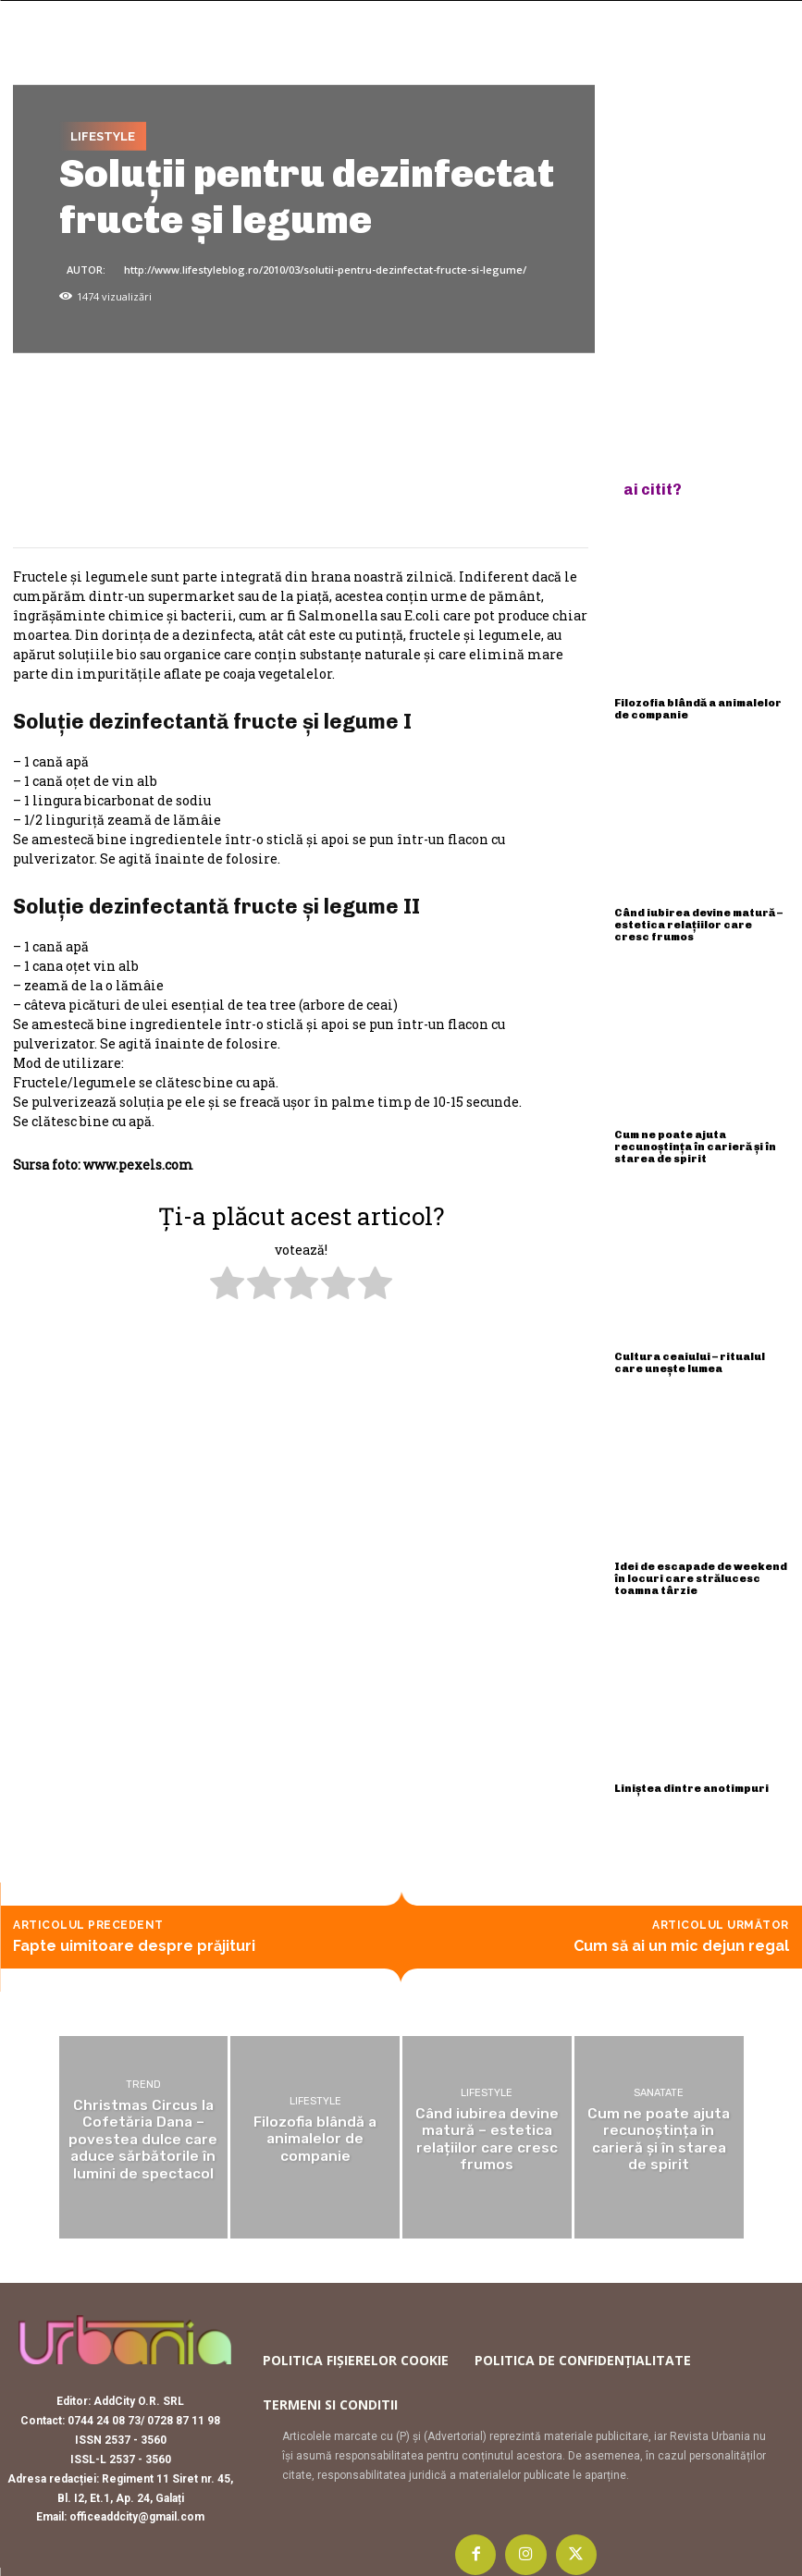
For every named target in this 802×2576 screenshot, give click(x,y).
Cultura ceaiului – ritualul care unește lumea (701, 1354)
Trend (143, 2072)
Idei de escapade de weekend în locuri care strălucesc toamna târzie (698, 1568)
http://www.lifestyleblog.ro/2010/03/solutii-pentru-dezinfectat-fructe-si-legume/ (325, 269)
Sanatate (659, 2081)
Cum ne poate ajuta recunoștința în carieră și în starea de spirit (692, 1140)
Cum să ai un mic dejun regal (681, 1933)
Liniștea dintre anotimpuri (689, 1776)
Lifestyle (102, 136)
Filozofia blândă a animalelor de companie (697, 707)
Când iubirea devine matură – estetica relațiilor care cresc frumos (699, 921)
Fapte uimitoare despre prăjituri (134, 1933)
